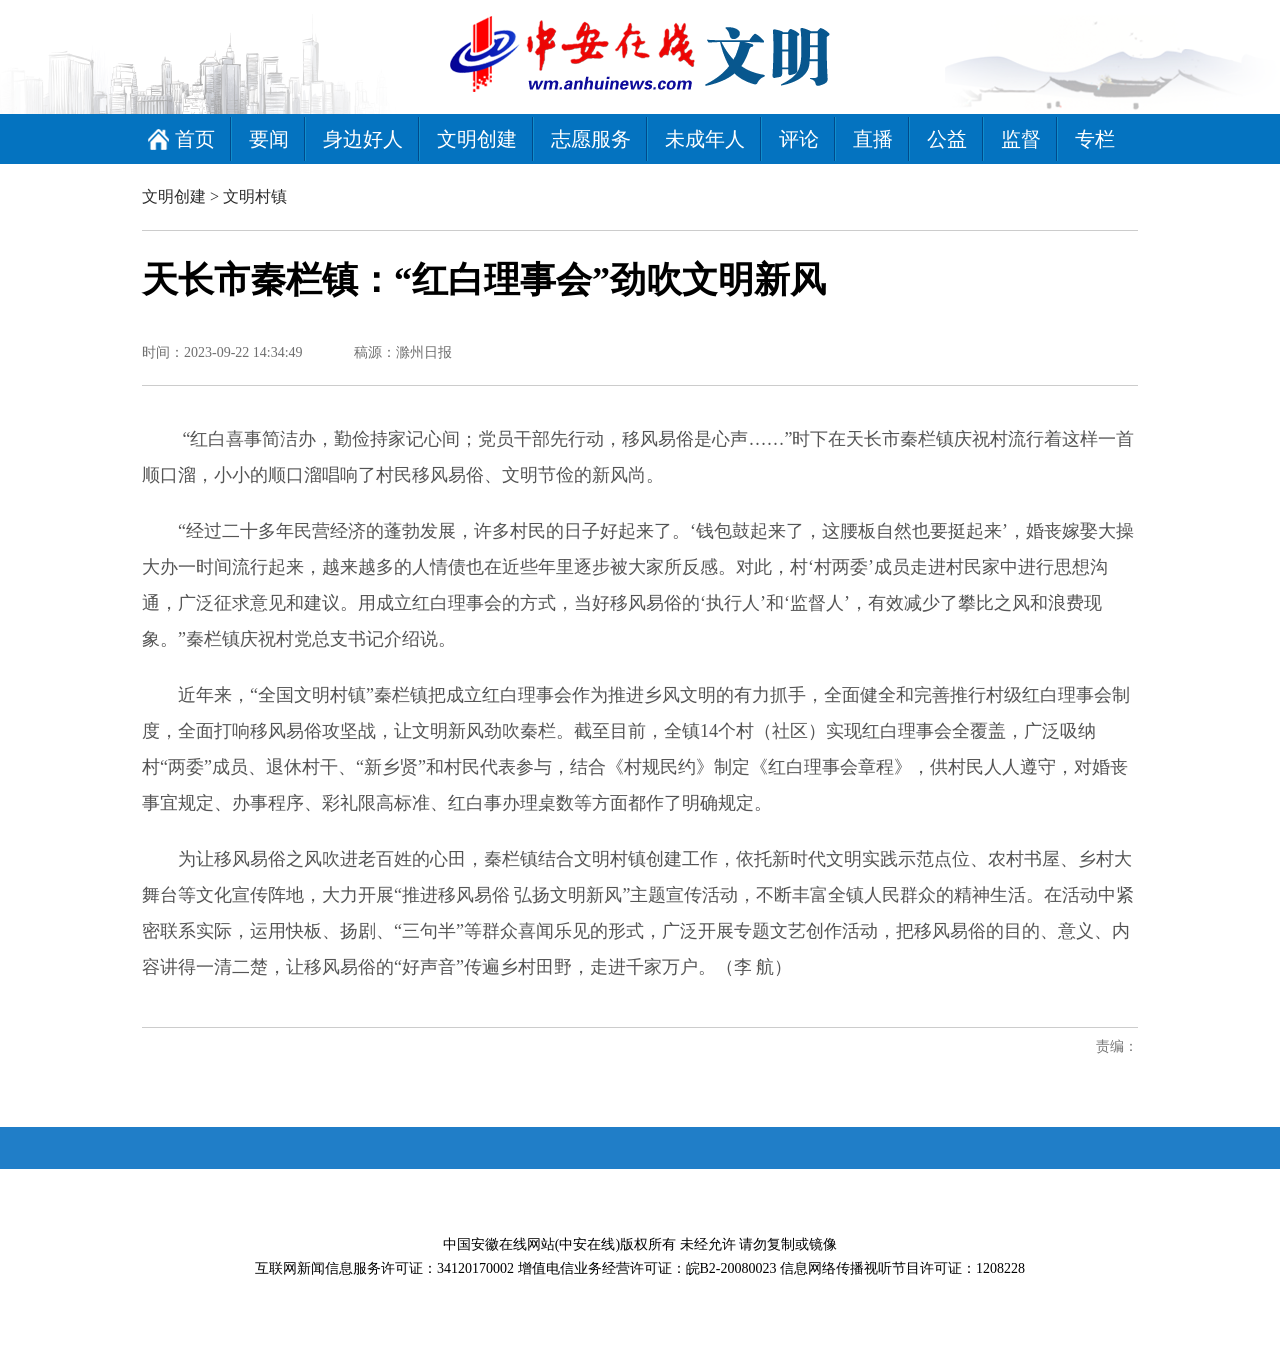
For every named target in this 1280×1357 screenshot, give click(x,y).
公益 (947, 139)
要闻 (269, 139)
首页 (195, 139)
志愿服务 (591, 139)
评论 (799, 139)
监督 (1021, 139)
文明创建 (477, 139)
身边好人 (363, 139)
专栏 (1095, 139)
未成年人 (705, 139)
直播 (873, 139)
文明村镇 (255, 196)
